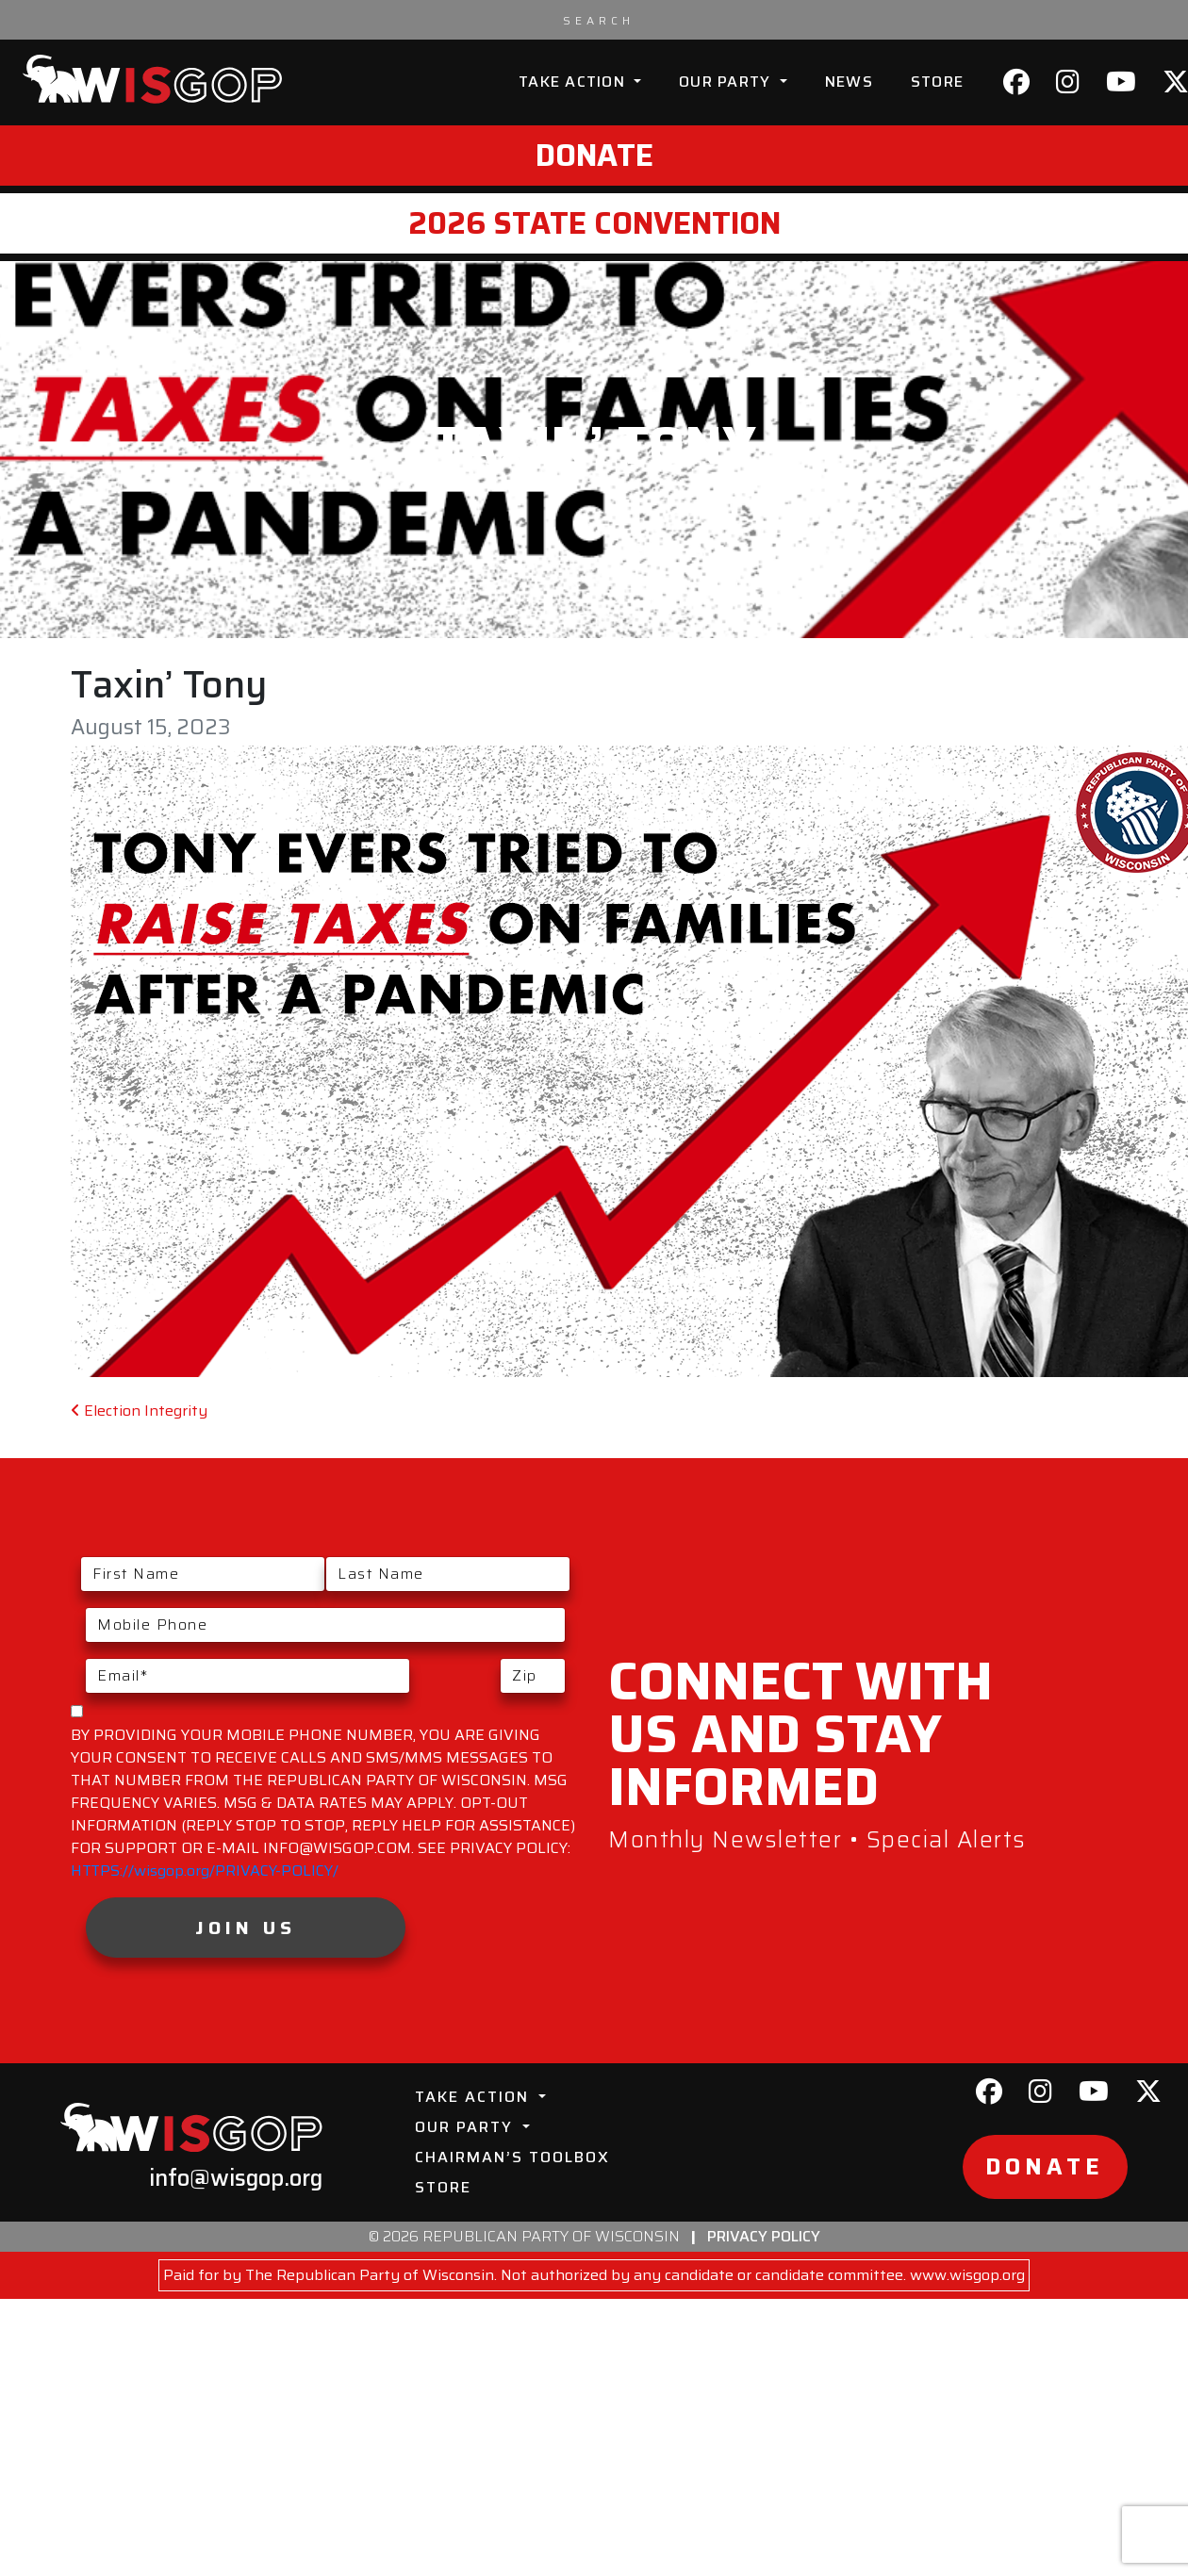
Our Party (727, 81)
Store (937, 81)
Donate (594, 155)
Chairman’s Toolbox (512, 2157)
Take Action (574, 81)
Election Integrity (139, 1410)
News (849, 81)
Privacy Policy (763, 2236)
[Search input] (599, 20)
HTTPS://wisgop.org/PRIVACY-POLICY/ (204, 1870)
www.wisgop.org (967, 2275)
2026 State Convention (594, 223)
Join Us (245, 1927)
